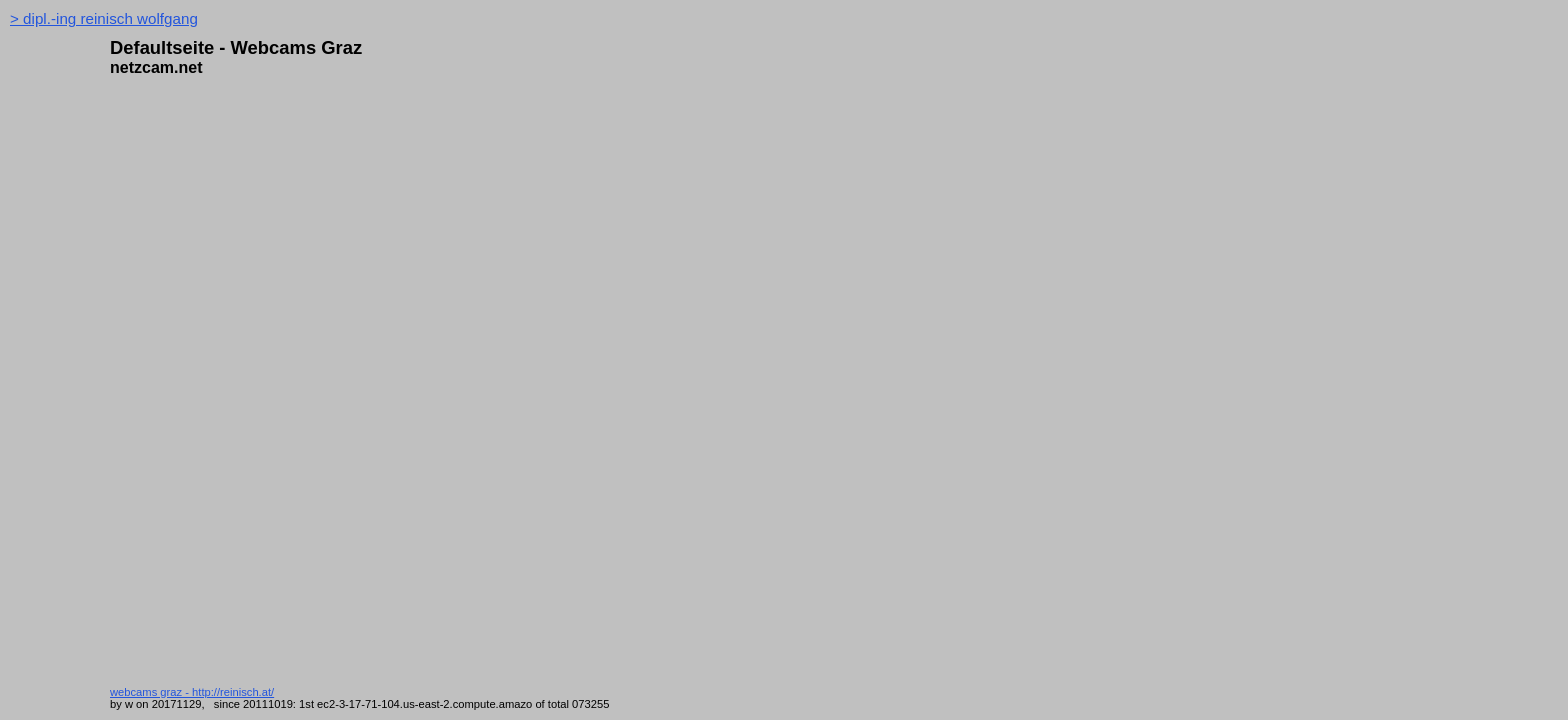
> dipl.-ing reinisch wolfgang (104, 18)
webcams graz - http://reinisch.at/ (192, 692)
